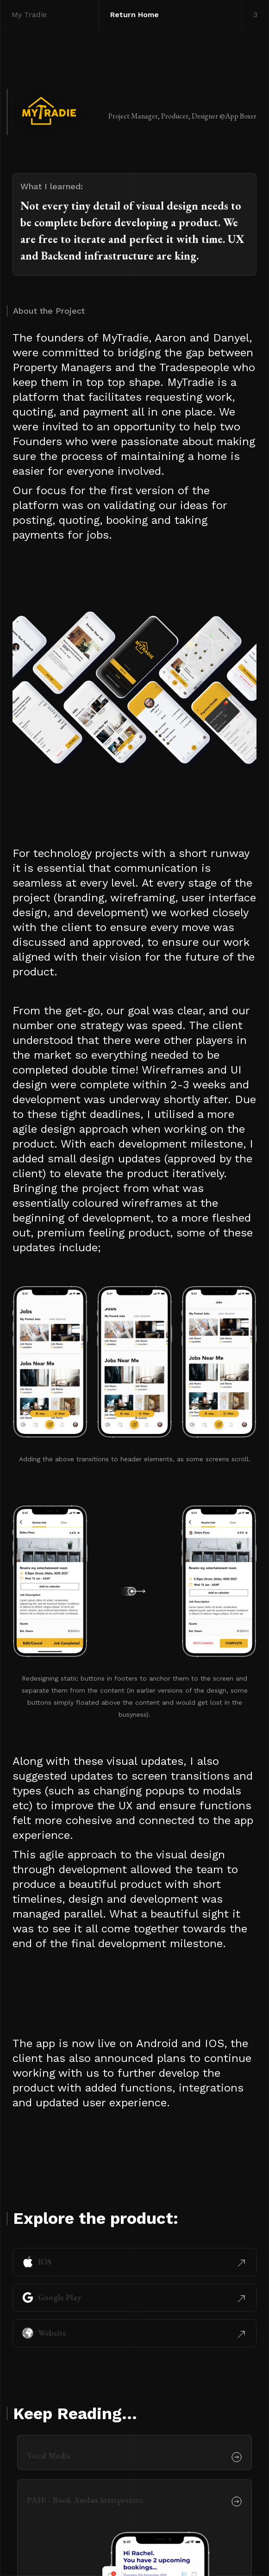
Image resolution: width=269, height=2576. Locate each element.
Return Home (134, 14)
